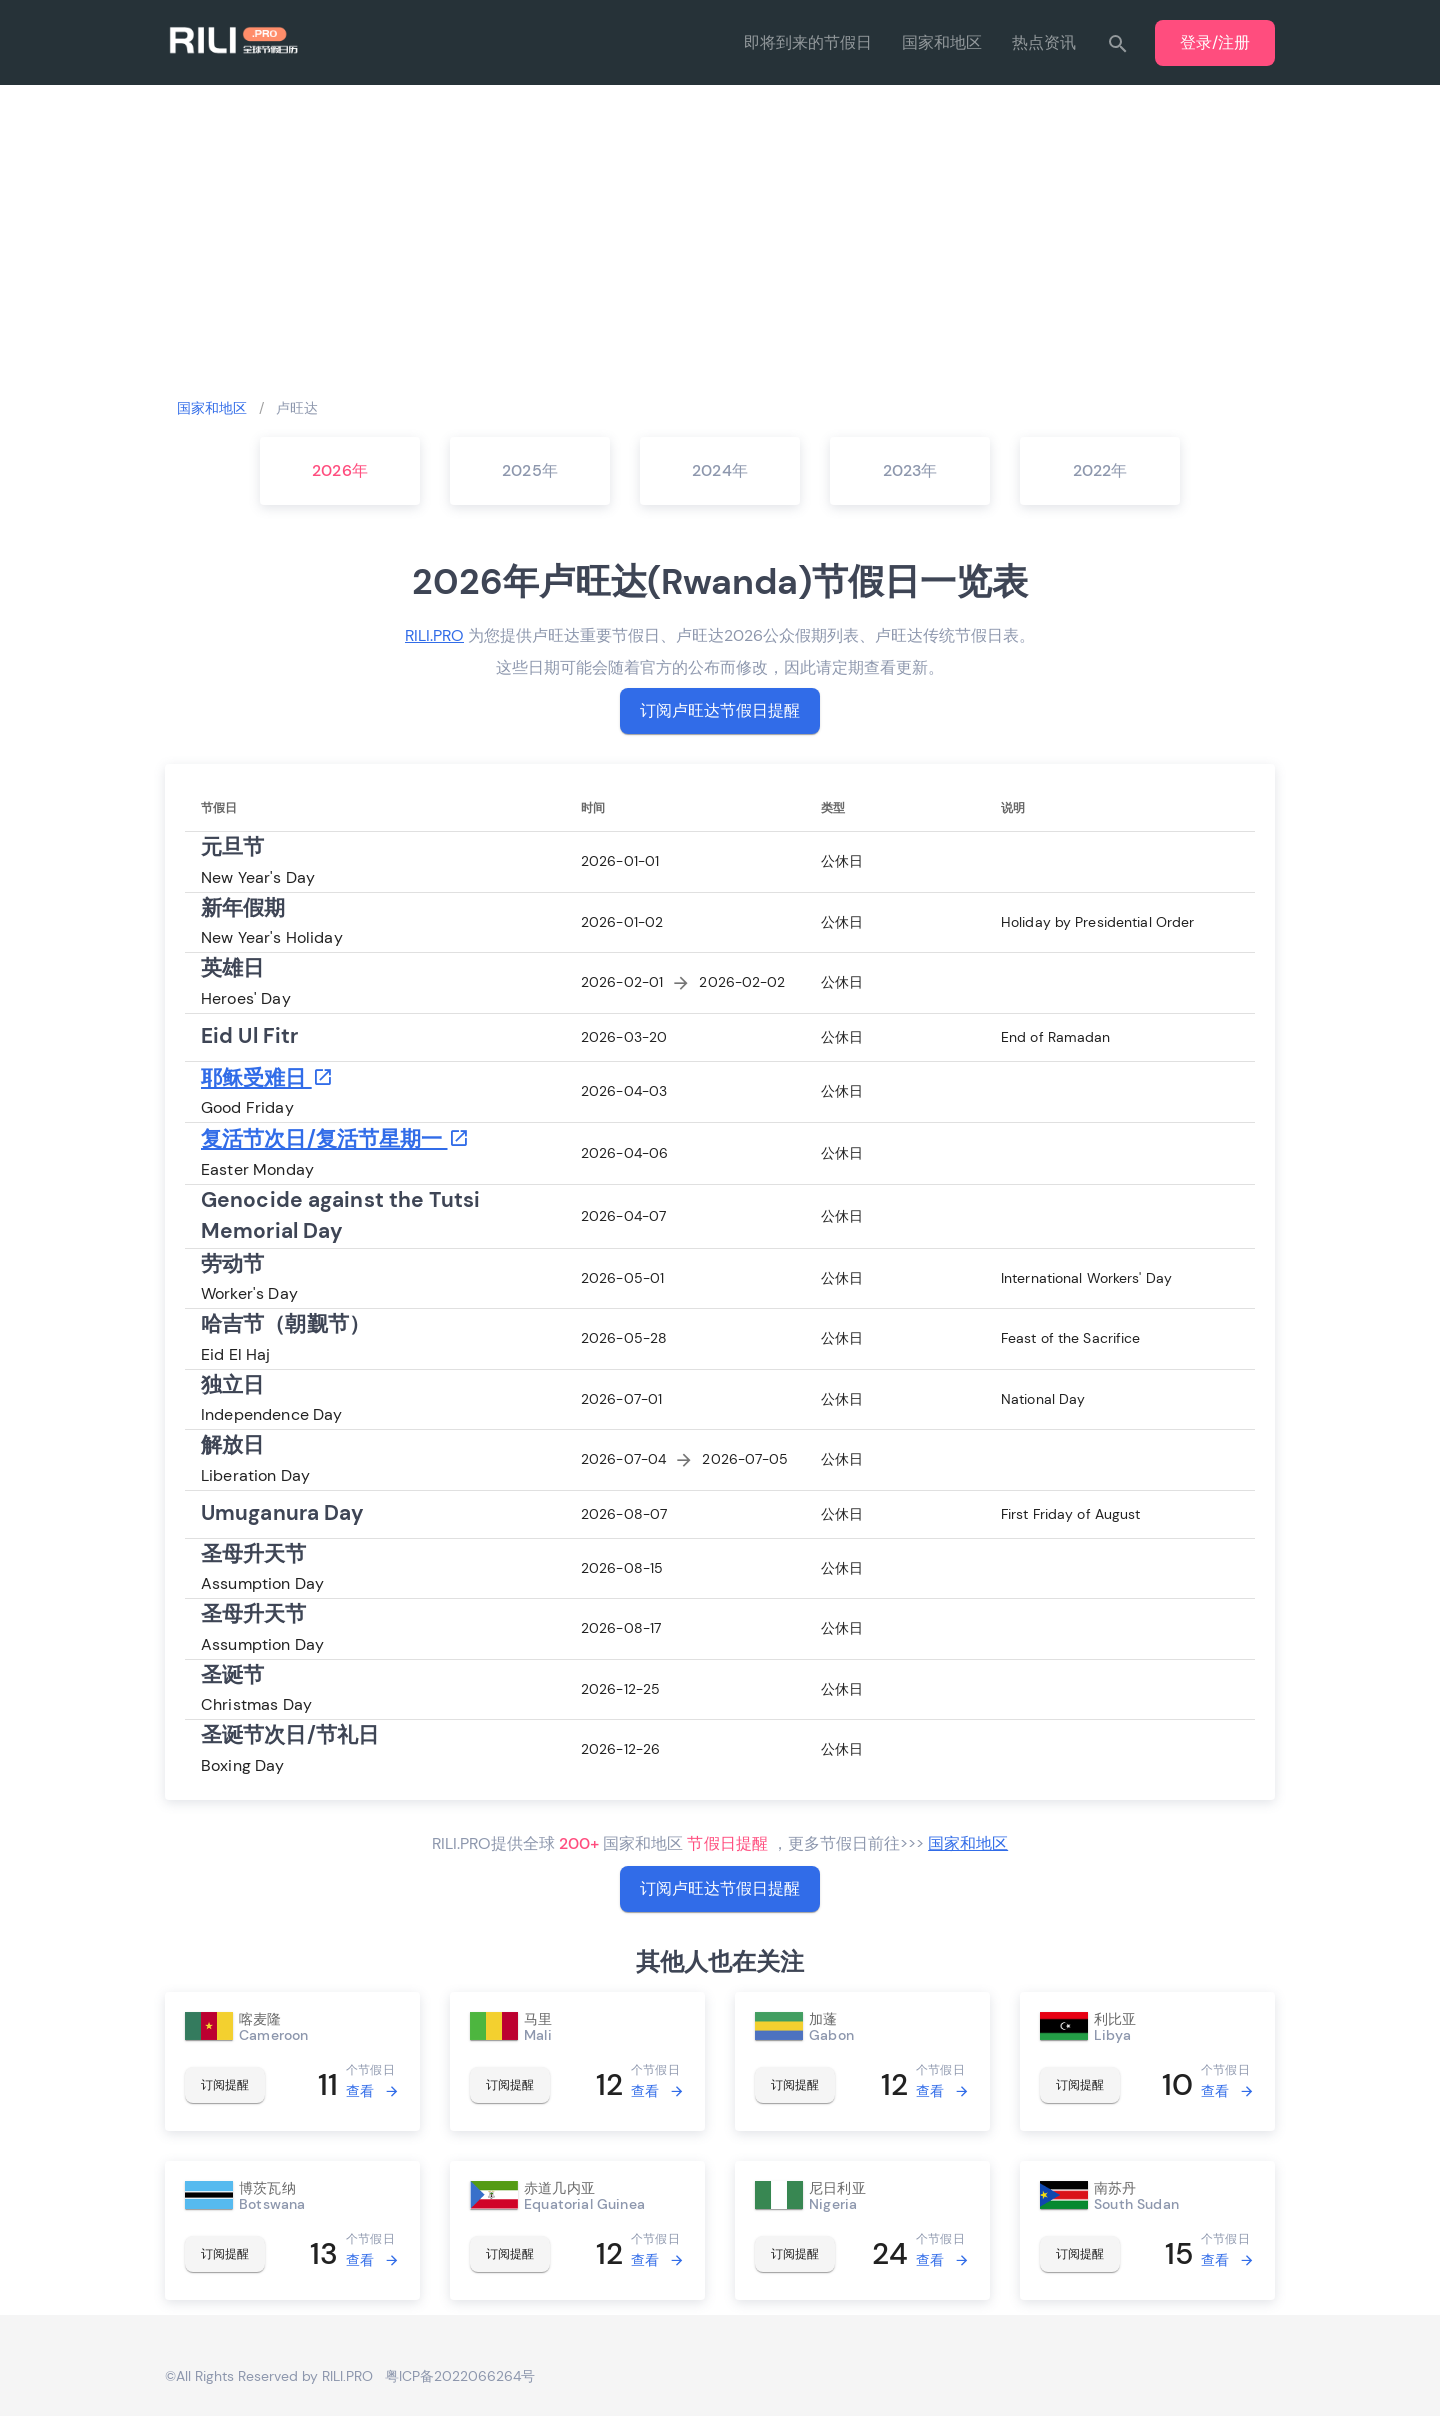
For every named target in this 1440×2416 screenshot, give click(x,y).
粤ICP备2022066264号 (460, 2376)
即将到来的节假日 (808, 42)
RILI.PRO (434, 635)
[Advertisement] (720, 240)
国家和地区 (942, 42)
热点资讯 (1044, 42)
